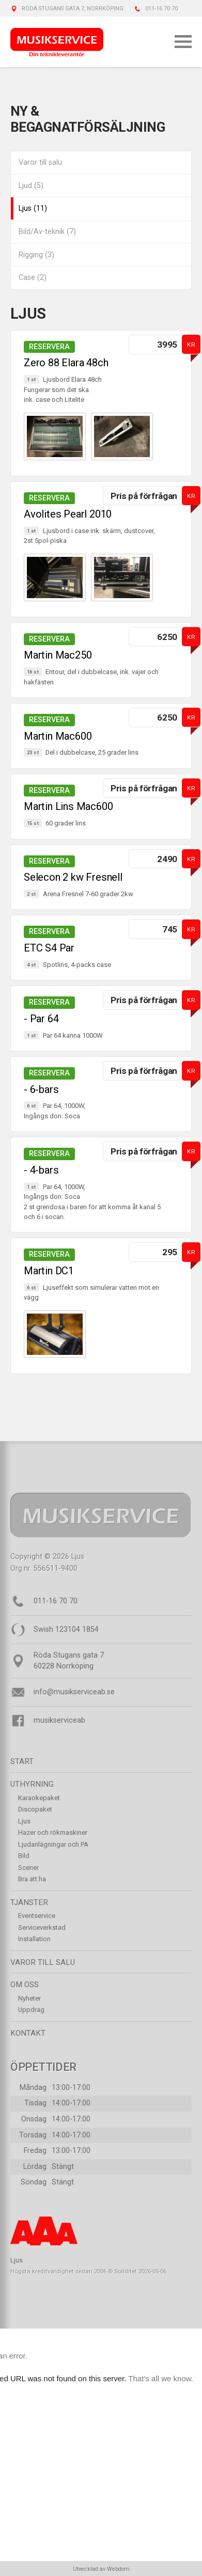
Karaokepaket (39, 1798)
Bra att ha (32, 1879)
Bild (23, 1856)
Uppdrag (31, 2009)
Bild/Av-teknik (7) (47, 231)
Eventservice (36, 1915)
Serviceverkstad (42, 1927)
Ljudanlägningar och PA (53, 1844)
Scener (28, 1867)
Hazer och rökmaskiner (52, 1832)
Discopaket (35, 1809)
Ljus (24, 1821)
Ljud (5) (31, 185)
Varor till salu (40, 162)
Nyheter (29, 1998)
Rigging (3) (36, 255)
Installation (34, 1939)
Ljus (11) (33, 208)
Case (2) (32, 277)
